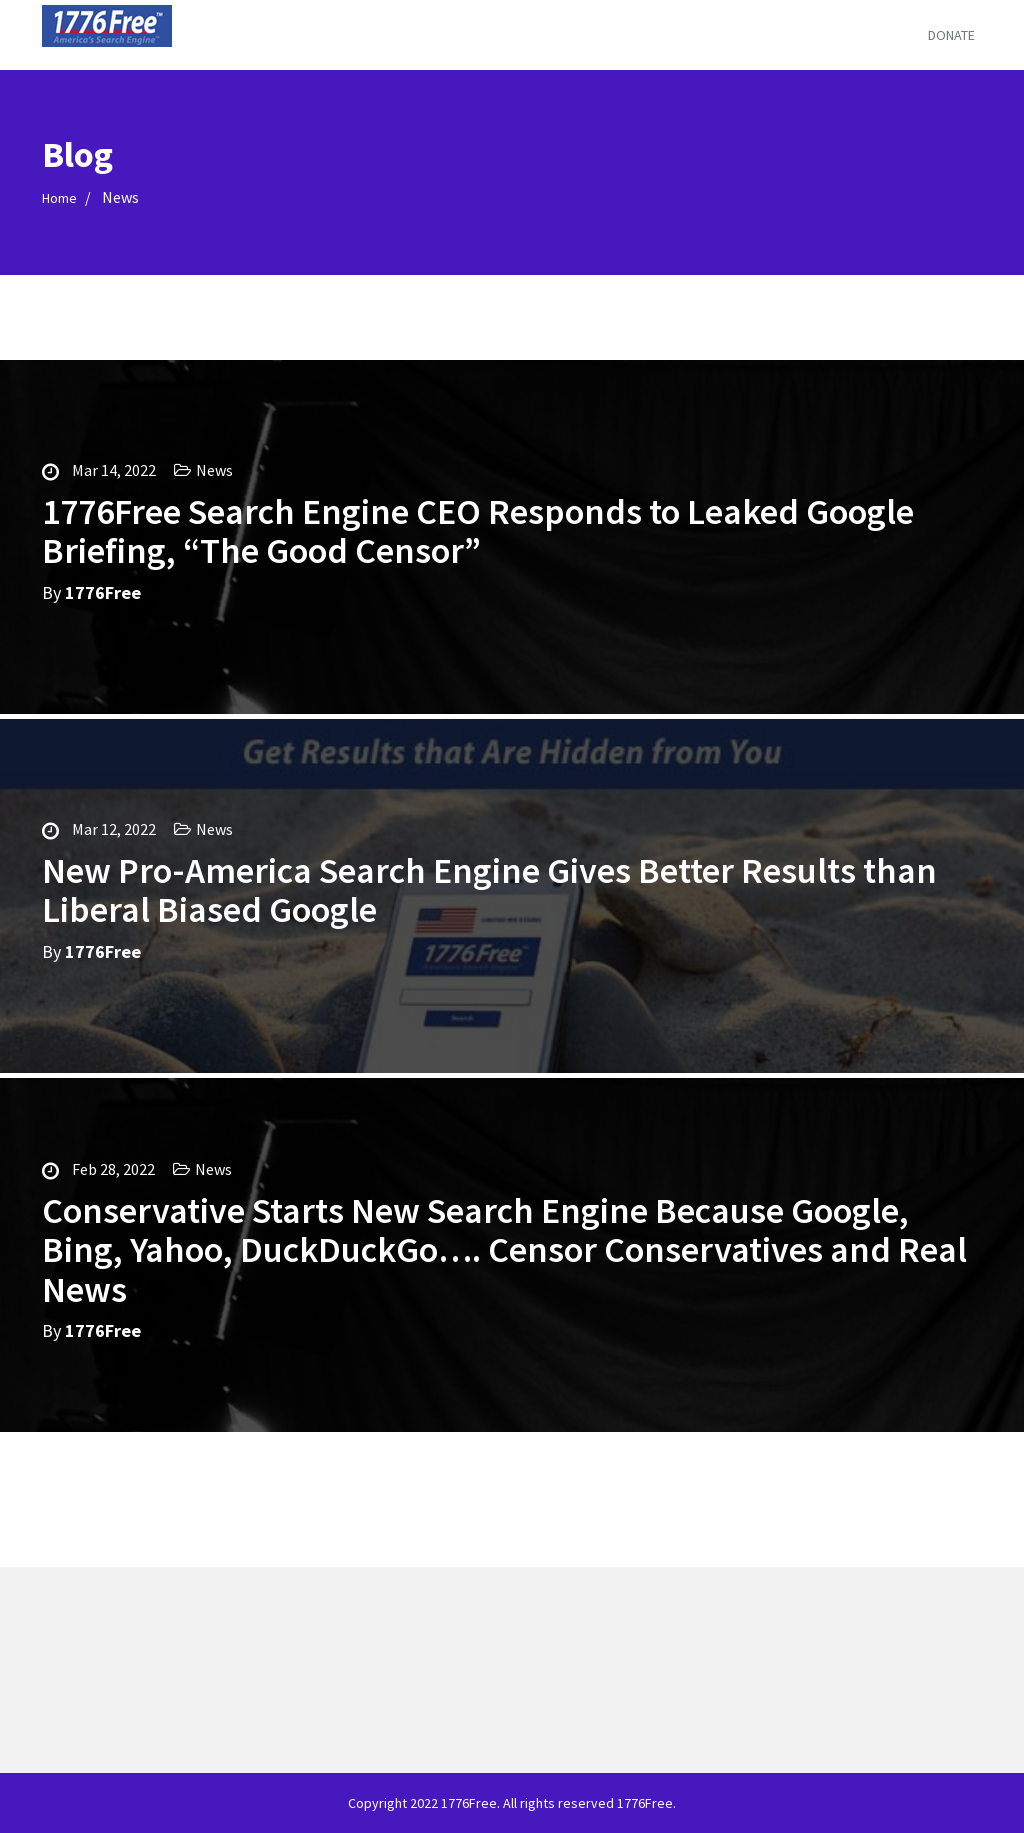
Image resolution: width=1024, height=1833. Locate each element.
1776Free (103, 592)
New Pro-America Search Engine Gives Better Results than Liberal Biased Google (489, 890)
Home (59, 198)
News (214, 470)
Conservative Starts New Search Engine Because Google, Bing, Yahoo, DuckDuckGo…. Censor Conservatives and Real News (504, 1249)
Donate (951, 35)
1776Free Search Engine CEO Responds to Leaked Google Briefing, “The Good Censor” (478, 531)
